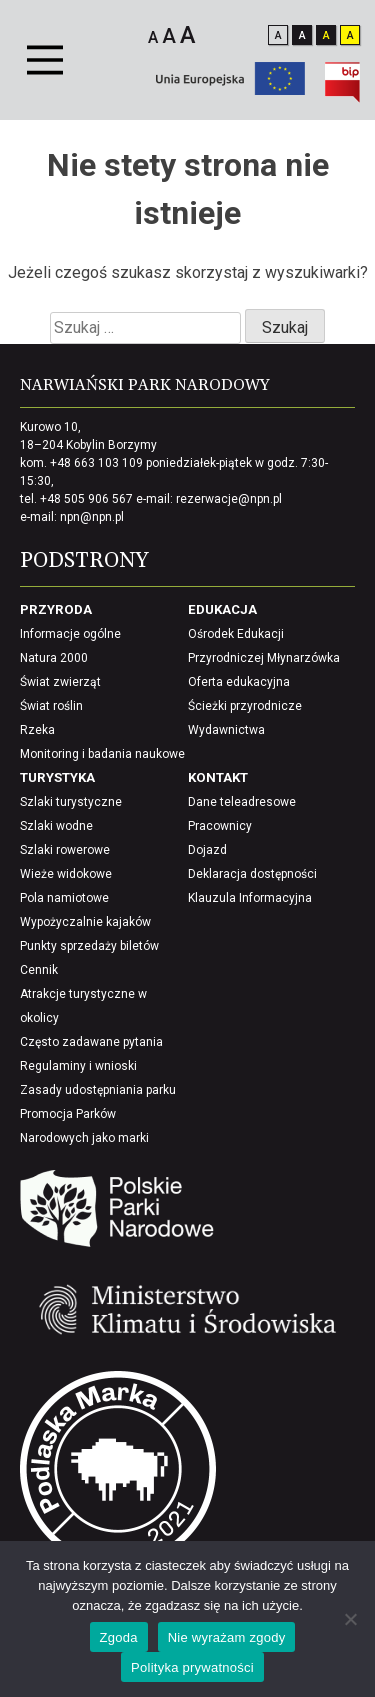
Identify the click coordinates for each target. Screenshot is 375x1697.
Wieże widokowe (66, 874)
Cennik (39, 970)
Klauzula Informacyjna (250, 898)
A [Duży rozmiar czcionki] (188, 35)
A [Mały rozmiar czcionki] (153, 37)
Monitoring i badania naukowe (102, 754)
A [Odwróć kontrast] (302, 35)
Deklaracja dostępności (252, 874)
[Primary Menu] (45, 60)
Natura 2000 (54, 658)
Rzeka (37, 730)
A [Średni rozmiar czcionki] (169, 36)
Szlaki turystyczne (71, 802)
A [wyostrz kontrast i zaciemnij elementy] (350, 35)
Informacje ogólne (70, 634)
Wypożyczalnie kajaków (85, 922)
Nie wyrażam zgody (227, 1637)
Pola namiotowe (64, 898)
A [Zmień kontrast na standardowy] (278, 35)
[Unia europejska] (230, 89)
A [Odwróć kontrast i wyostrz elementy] (326, 35)
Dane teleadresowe (242, 802)
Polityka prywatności (192, 1667)
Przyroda (56, 609)
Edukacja (222, 609)
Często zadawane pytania (91, 1042)
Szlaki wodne (56, 826)
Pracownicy (220, 826)
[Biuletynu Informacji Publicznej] (342, 97)
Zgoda (119, 1637)
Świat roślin (51, 706)
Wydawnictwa (226, 730)
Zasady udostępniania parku (98, 1090)
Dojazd (207, 850)
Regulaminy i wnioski (78, 1066)
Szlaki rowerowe (65, 850)
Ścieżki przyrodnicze (245, 706)
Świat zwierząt (60, 682)
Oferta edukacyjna (239, 682)
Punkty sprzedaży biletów (89, 946)
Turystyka (57, 777)
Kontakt (218, 777)
